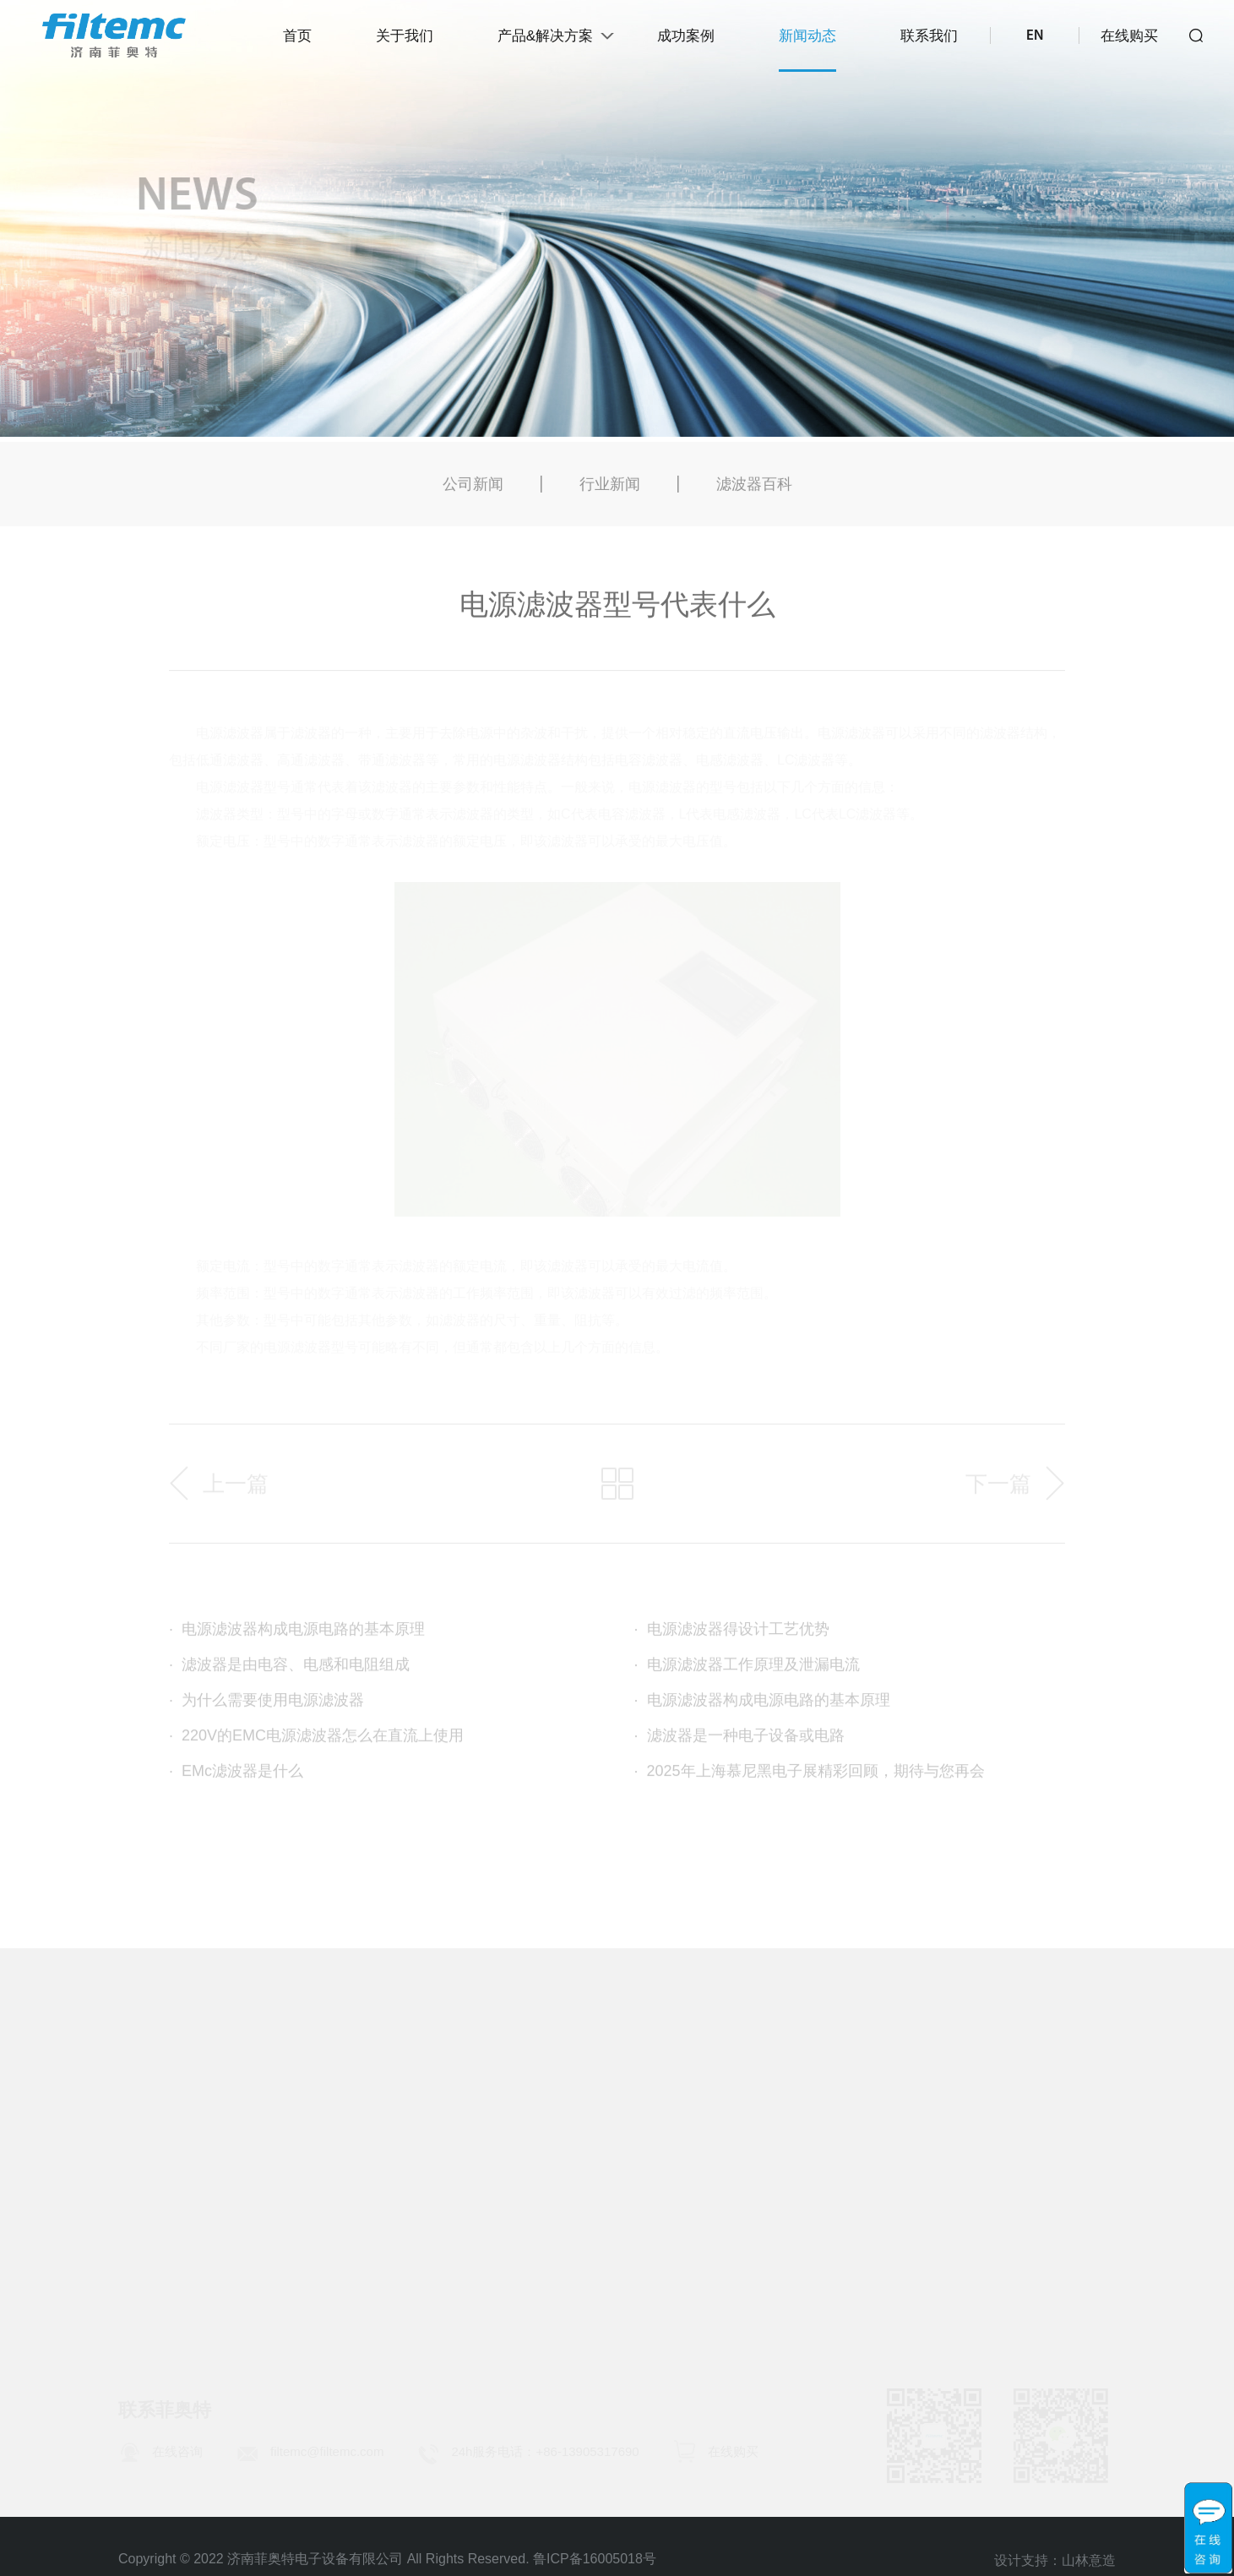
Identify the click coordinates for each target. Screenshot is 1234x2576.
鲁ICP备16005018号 (594, 2558)
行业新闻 (609, 491)
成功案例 (686, 36)
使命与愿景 (156, 2221)
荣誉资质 (148, 2187)
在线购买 (1129, 36)
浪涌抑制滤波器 (377, 2153)
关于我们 (404, 36)
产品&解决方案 (545, 36)
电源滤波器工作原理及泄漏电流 (747, 1672)
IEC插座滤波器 (375, 2187)
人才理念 (1071, 2153)
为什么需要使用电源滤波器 (266, 1707)
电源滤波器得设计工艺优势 (731, 1636)
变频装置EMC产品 (386, 2221)
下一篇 (998, 1491)
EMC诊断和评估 (634, 2187)
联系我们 (929, 36)
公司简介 (148, 2119)
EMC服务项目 (626, 2119)
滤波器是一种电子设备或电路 (739, 1743)
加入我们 (1071, 2187)
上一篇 (236, 1491)
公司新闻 (473, 491)
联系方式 (1071, 2119)
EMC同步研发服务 (641, 2153)
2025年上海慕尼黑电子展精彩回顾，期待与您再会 (809, 1778)
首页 (297, 36)
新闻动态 (807, 36)
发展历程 (148, 2153)
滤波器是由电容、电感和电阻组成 (289, 1672)
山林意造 (1089, 2564)
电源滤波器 (362, 2119)
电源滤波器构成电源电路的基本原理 (297, 1636)
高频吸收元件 (370, 2322)
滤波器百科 (754, 491)
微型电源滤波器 (377, 2288)
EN (1034, 36)
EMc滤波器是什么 (236, 1778)
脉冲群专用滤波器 (385, 2255)
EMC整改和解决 (634, 2221)
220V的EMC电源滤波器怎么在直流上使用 (316, 1743)
